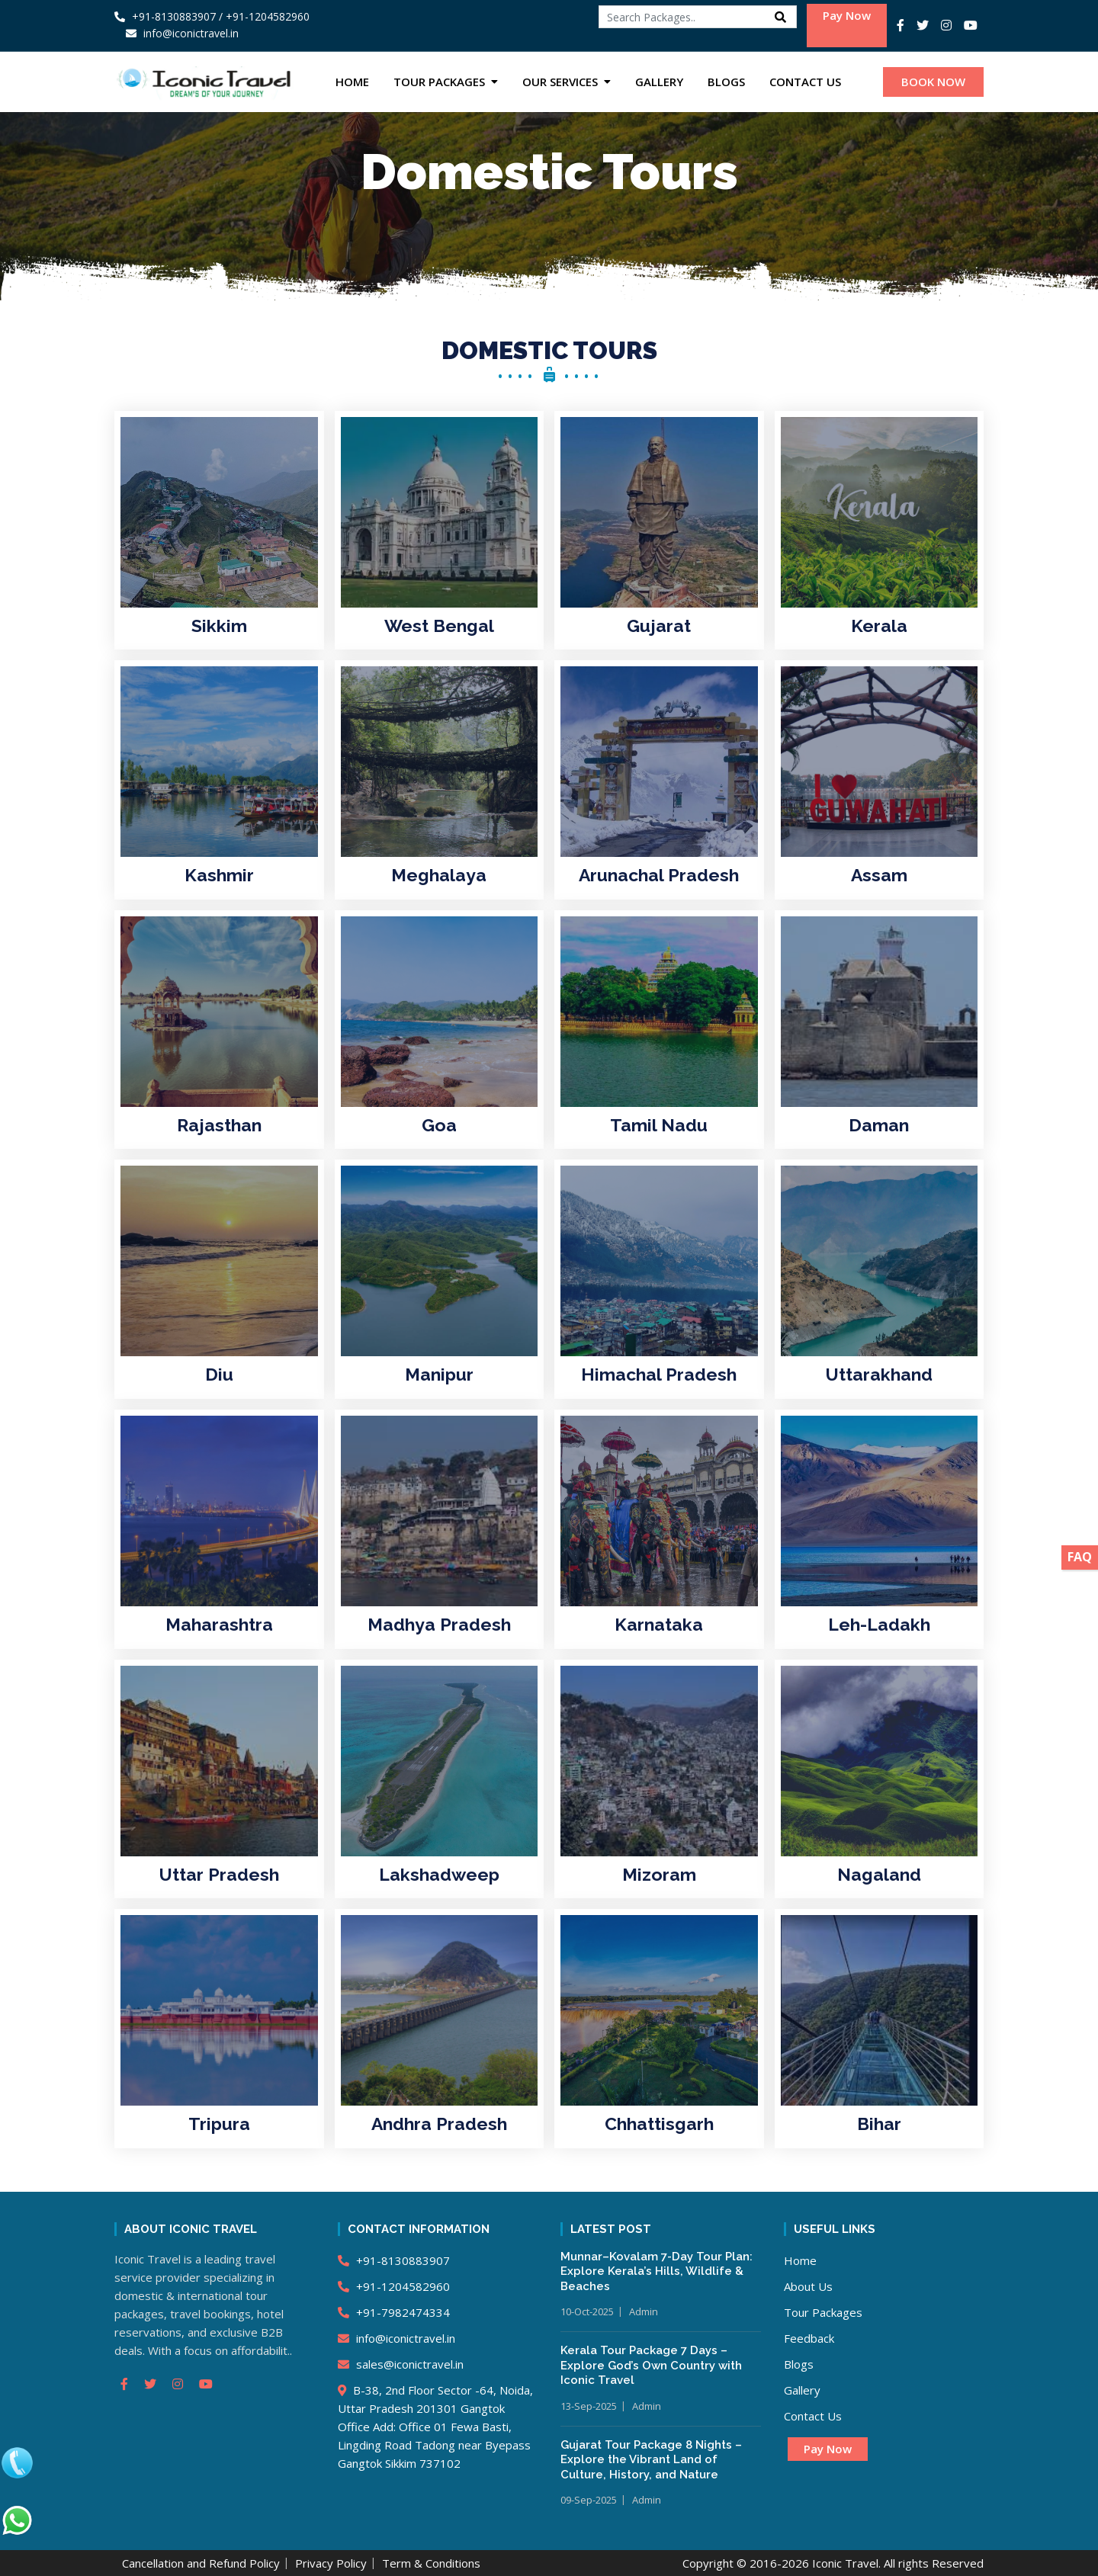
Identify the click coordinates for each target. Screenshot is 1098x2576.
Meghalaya (438, 875)
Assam (879, 875)
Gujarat (659, 625)
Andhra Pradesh (439, 2123)
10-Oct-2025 (587, 2311)
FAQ (1080, 1556)
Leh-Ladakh (879, 1624)
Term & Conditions (431, 2563)
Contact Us (805, 81)
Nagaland (879, 1874)
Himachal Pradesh (659, 1374)
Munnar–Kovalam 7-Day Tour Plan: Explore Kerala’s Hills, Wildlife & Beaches (656, 2271)
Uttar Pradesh (219, 1874)
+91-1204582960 (394, 2286)
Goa (439, 1125)
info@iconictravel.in (396, 2338)
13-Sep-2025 (588, 2406)
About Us (808, 2286)
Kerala (879, 625)
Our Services (560, 81)
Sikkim (219, 625)
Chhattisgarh (659, 2123)
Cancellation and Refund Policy (201, 2563)
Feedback (809, 2338)
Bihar (879, 2123)
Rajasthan (219, 1125)
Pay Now (847, 15)
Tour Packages (439, 81)
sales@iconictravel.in (401, 2364)
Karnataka (659, 1624)
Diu (219, 1374)
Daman (879, 1125)
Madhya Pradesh (439, 1624)
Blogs (726, 81)
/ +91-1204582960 (264, 16)
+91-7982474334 (394, 2312)
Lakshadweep (439, 1874)
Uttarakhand (879, 1374)
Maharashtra (219, 1624)
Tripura (219, 2123)
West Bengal (439, 625)
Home (352, 81)
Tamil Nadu (659, 1125)
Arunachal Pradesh (659, 875)
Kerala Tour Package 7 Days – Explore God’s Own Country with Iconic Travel (651, 2365)
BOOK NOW (933, 81)
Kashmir (219, 875)
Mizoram (659, 1874)
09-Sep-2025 (588, 2499)
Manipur (439, 1374)
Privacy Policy (331, 2563)
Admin (643, 2311)
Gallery (659, 81)
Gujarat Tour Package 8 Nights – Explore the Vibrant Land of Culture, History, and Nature (651, 2459)
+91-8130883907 (165, 16)
